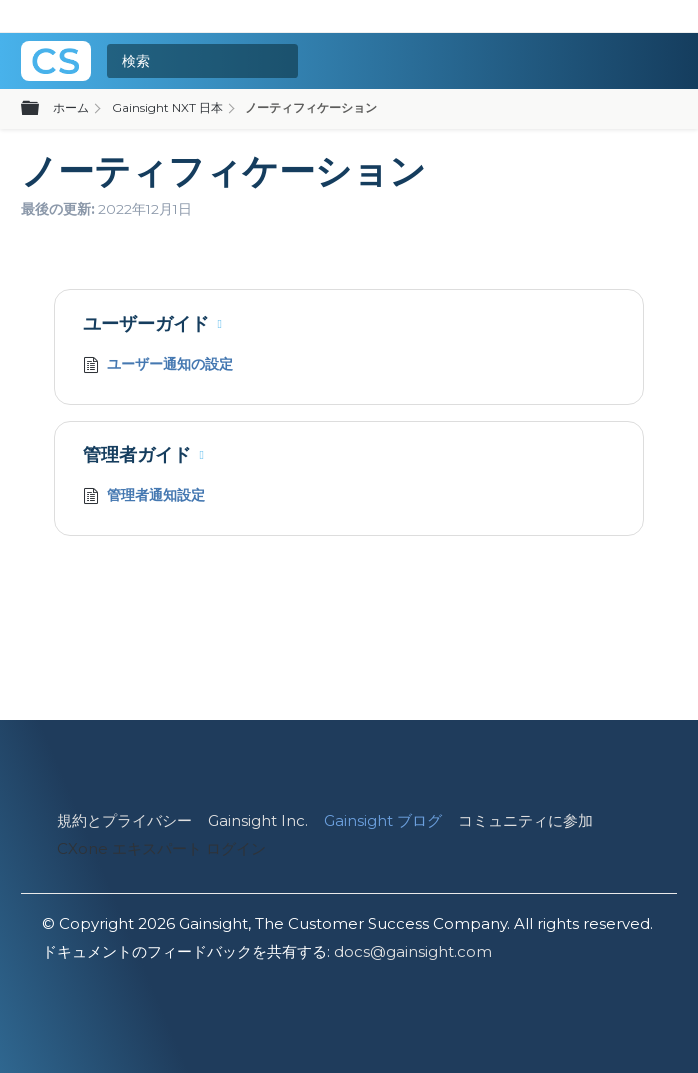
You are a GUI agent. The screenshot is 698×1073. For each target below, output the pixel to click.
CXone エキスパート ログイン (161, 848)
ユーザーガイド (146, 324)
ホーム (71, 107)
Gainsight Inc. (258, 820)
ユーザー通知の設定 (158, 366)
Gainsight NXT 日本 (167, 107)
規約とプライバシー (124, 820)
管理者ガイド (137, 455)
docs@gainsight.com (413, 951)
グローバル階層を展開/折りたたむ (42, 109)
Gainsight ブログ (383, 820)
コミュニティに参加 (525, 820)
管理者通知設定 (144, 497)
